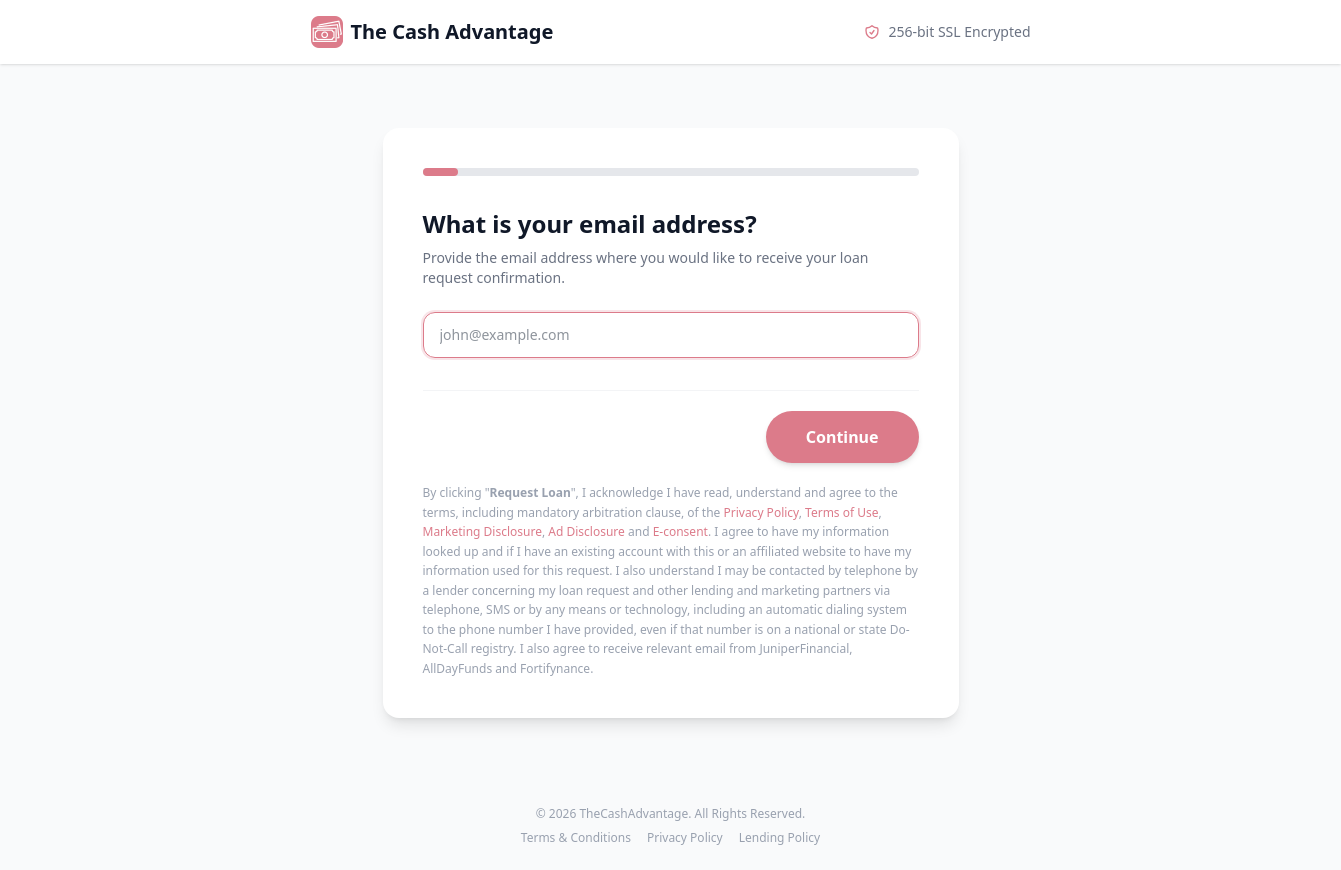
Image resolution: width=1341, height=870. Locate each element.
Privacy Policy (760, 512)
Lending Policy (779, 838)
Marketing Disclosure (482, 531)
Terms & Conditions (576, 838)
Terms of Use (841, 512)
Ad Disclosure (586, 531)
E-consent (680, 531)
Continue (842, 437)
